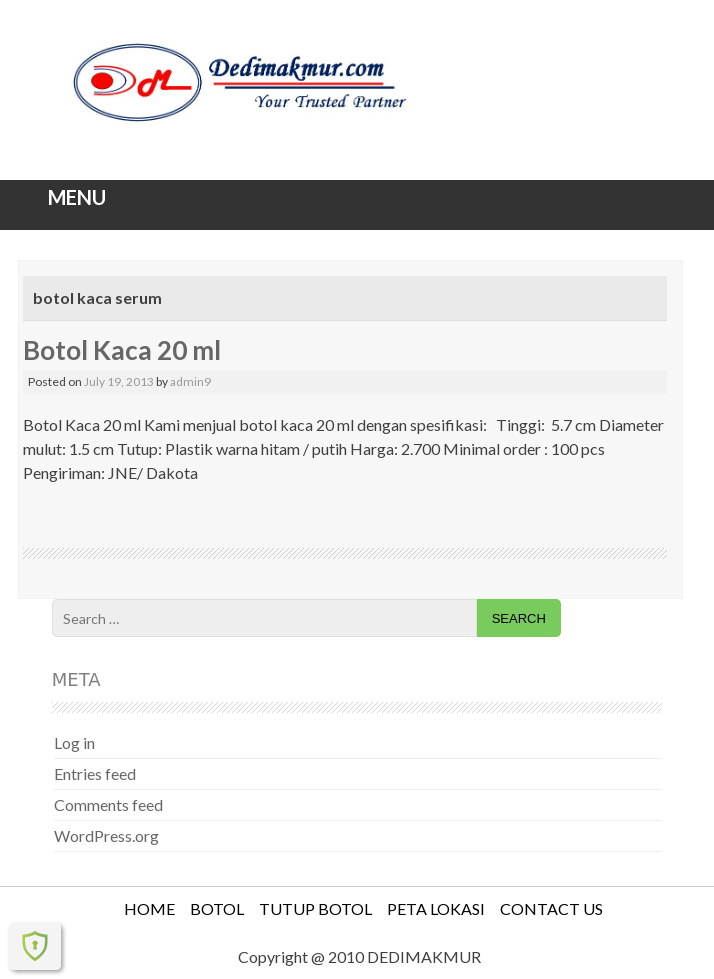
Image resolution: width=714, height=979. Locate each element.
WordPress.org (106, 835)
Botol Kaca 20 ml (122, 350)
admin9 (190, 381)
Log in (74, 742)
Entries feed (95, 773)
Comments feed (108, 804)
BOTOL (217, 908)
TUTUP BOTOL (315, 908)
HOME (149, 908)
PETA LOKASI (436, 908)
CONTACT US (551, 908)
